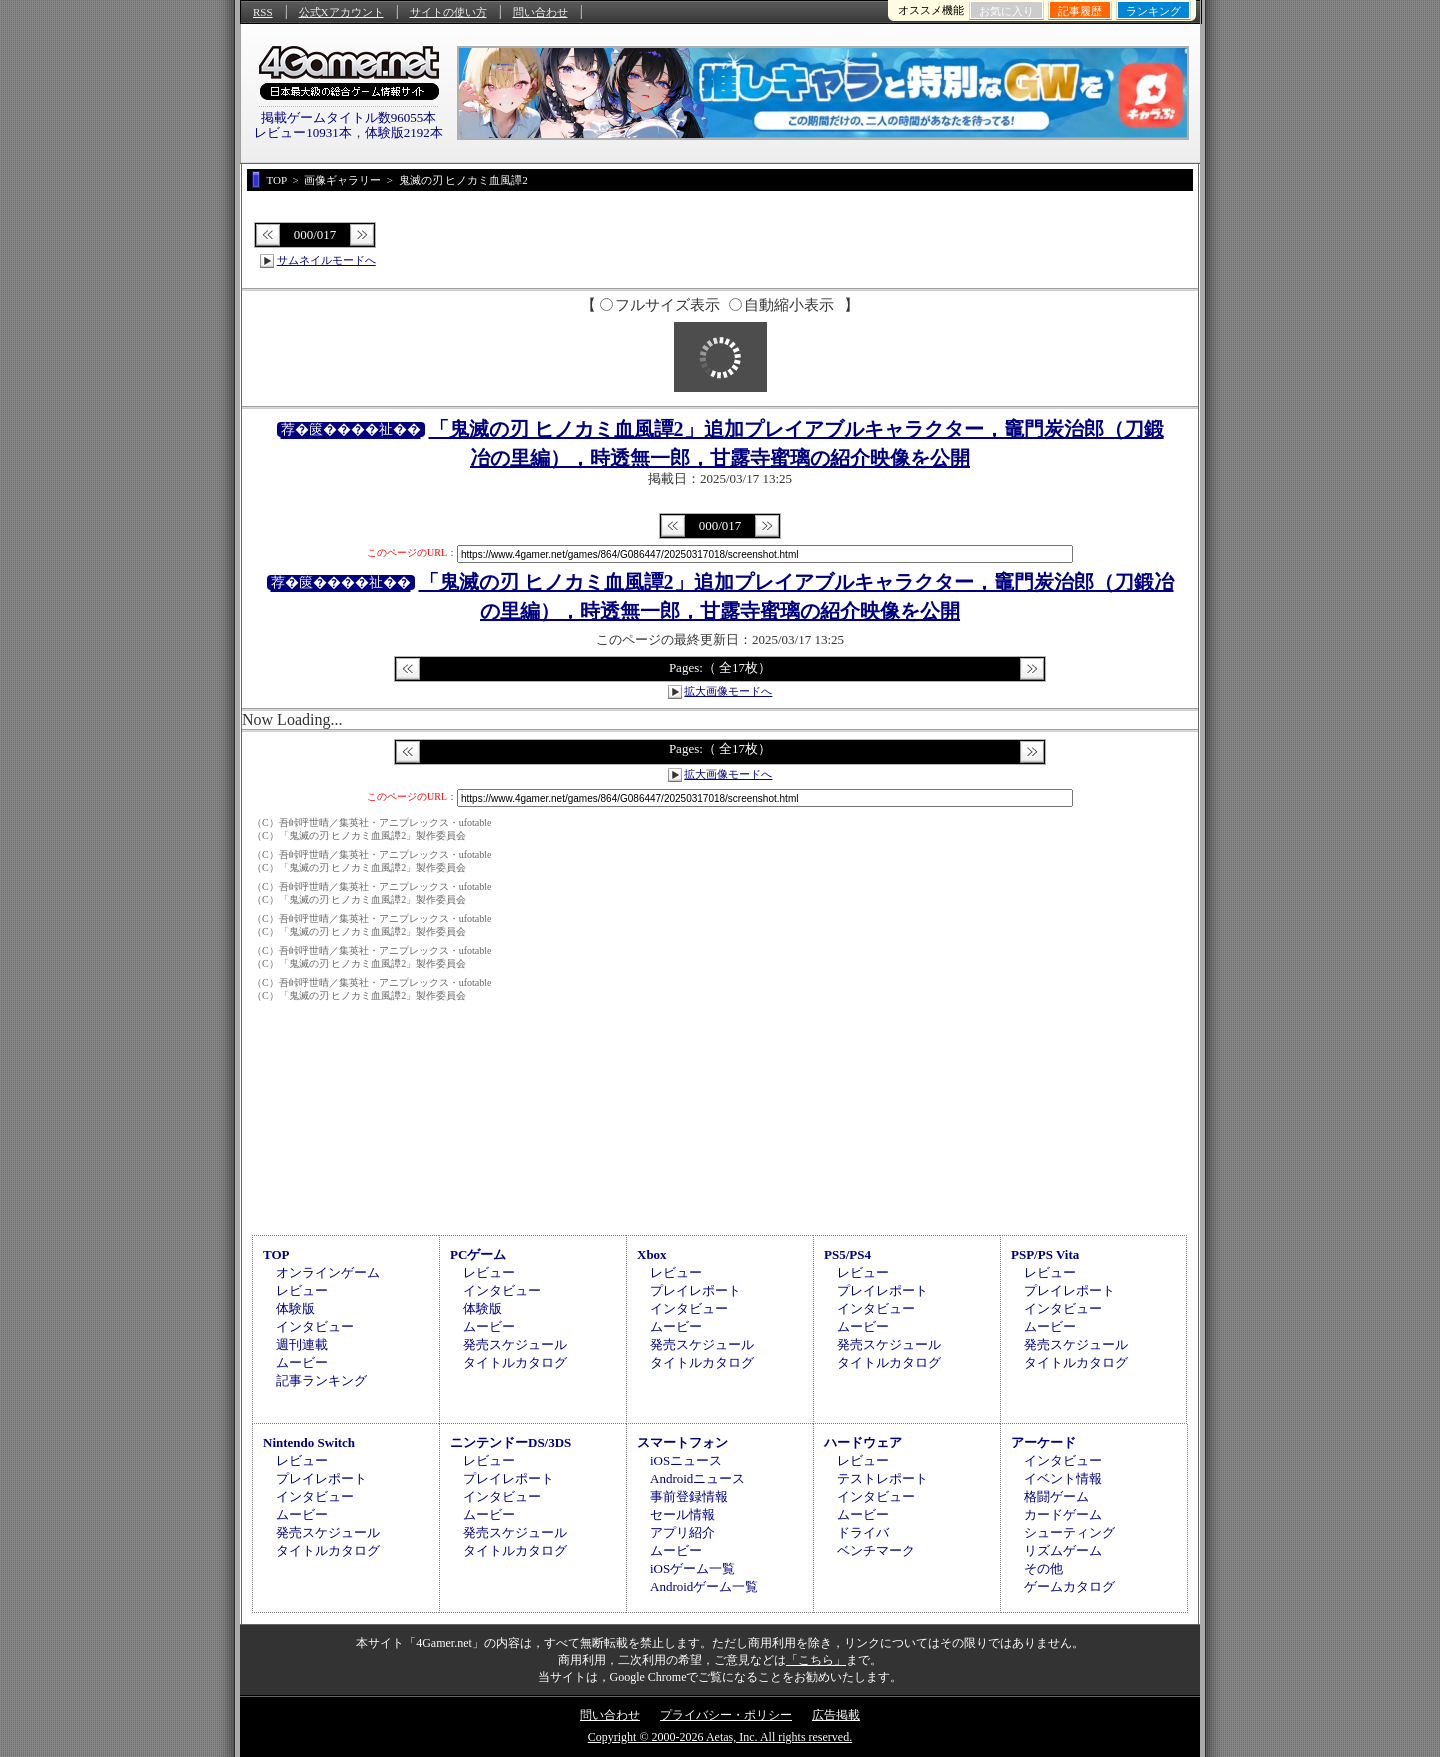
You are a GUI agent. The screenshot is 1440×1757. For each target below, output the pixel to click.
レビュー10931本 (303, 132)
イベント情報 (1063, 1478)
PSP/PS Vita (1045, 1254)
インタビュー (315, 1326)
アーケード (1043, 1442)
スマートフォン (682, 1442)
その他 (1043, 1568)
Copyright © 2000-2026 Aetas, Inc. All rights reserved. (720, 1737)
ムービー (302, 1362)
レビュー (302, 1290)
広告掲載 (836, 1715)
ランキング (1153, 11)
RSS (263, 12)
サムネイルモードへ (326, 260)
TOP (276, 1254)
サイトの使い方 (448, 12)
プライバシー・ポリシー (726, 1715)
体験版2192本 (404, 132)
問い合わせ (540, 12)
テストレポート (882, 1478)
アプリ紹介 (682, 1532)
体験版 (295, 1308)
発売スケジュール (515, 1344)
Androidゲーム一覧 (704, 1586)
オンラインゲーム (328, 1272)
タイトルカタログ (515, 1362)
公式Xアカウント (341, 12)
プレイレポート (695, 1290)
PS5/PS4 (847, 1254)
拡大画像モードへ (728, 691)
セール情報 (682, 1514)
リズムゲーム (1063, 1550)
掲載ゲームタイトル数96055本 (349, 117)
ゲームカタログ (1069, 1586)
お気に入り (1006, 11)
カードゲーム (1063, 1514)
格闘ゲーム (1056, 1496)
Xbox (652, 1254)
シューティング (1069, 1532)
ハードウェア (863, 1442)
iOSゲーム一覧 (692, 1568)
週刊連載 (302, 1344)
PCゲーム (478, 1254)
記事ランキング (321, 1380)
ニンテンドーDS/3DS (510, 1442)
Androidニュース (697, 1478)
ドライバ (863, 1532)
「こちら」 (816, 1660)
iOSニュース (686, 1460)
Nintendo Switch (309, 1442)
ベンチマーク (876, 1550)
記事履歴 (1080, 11)
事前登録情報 (689, 1496)
